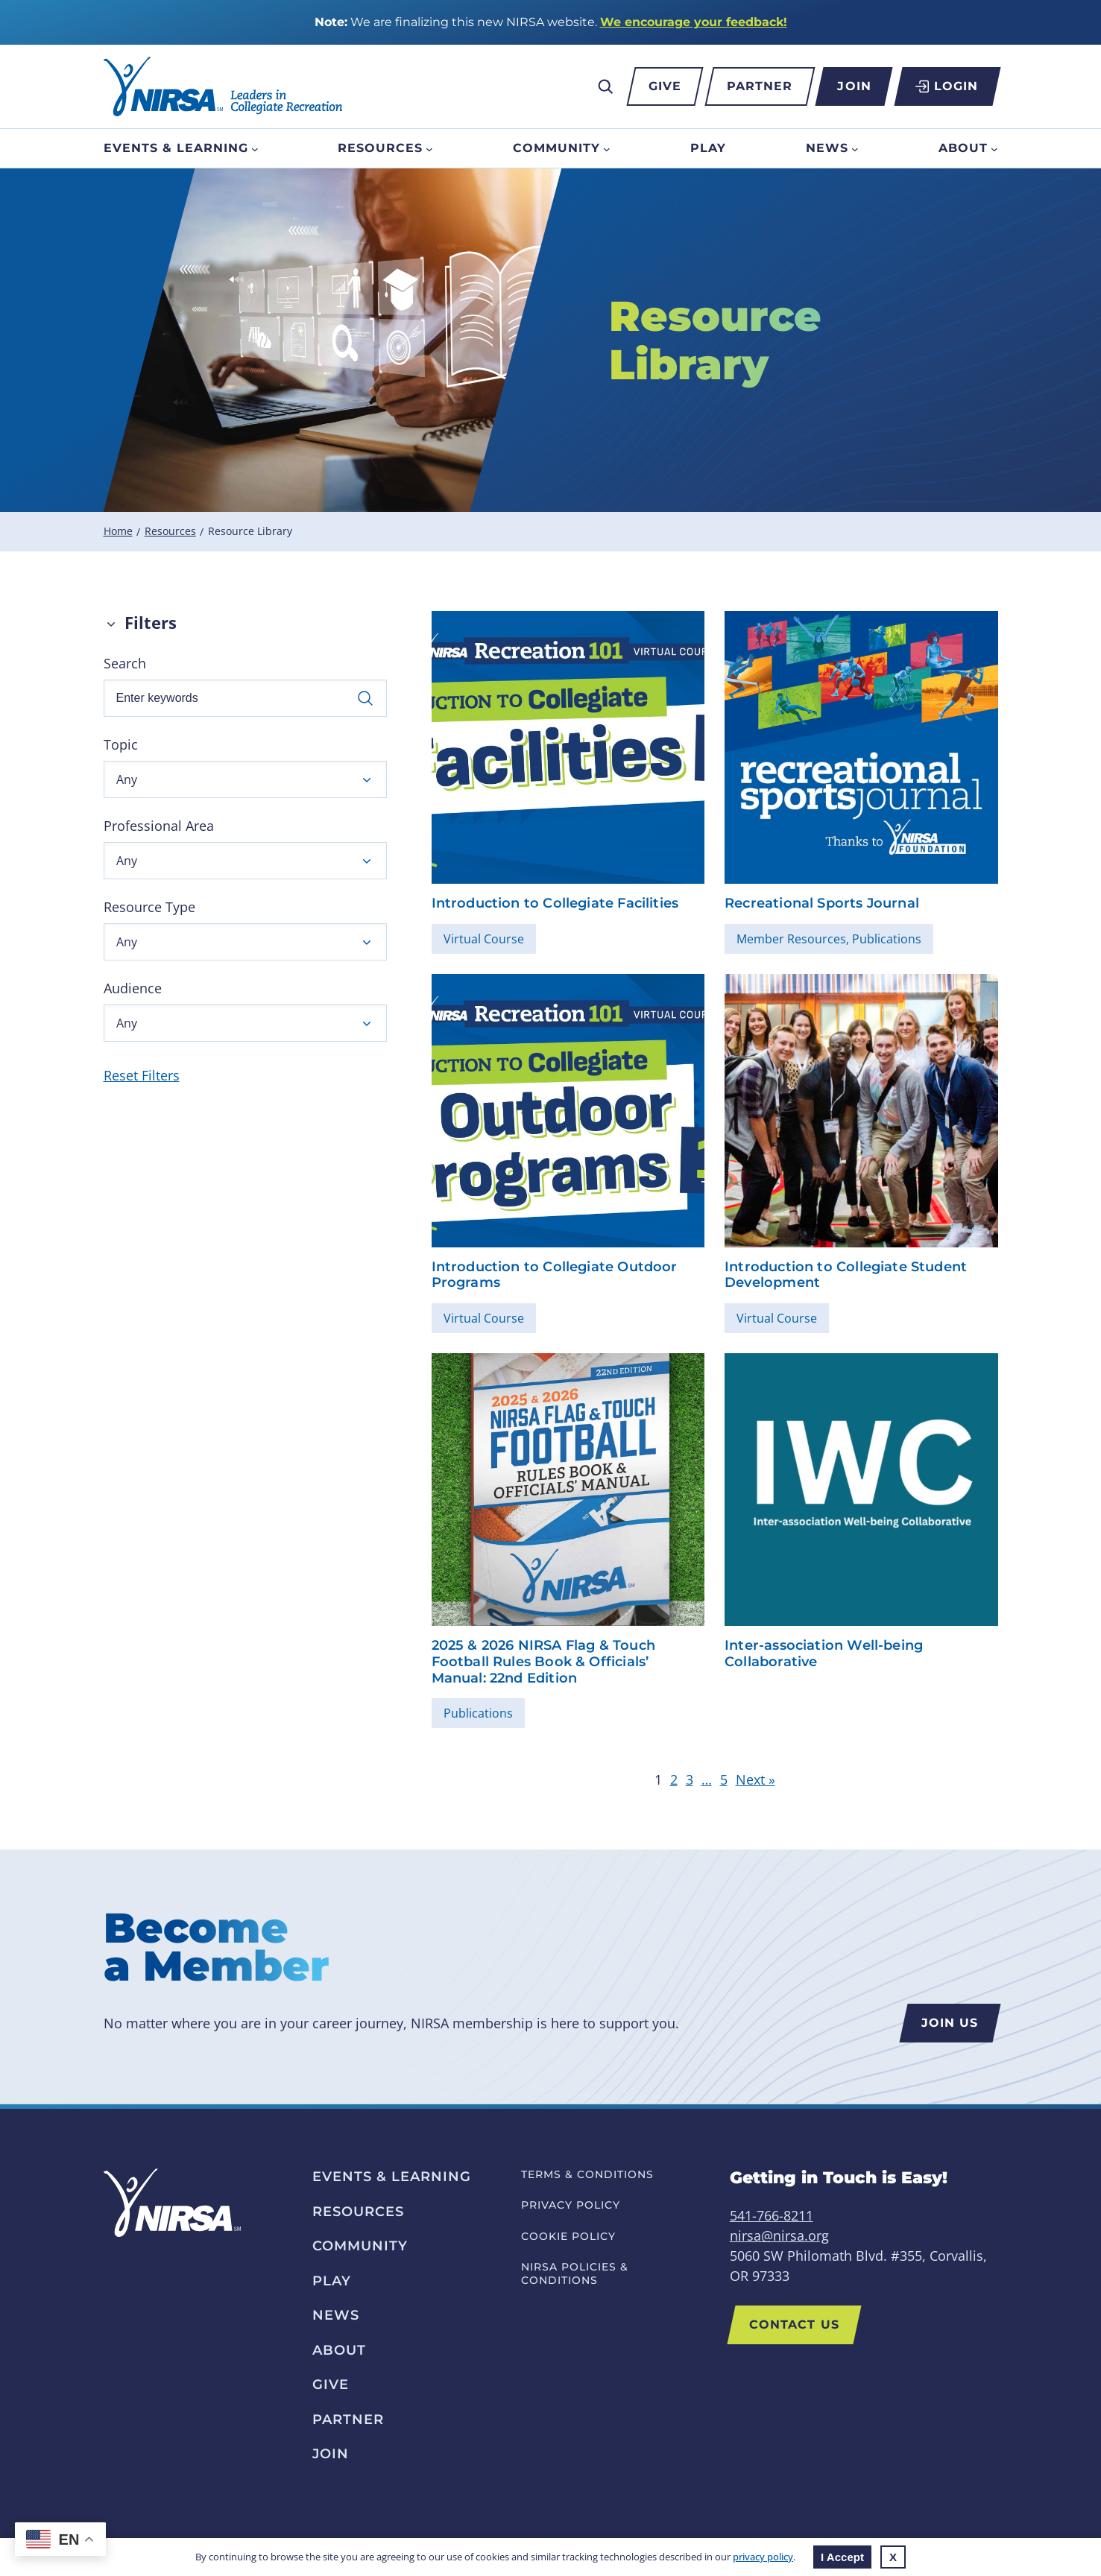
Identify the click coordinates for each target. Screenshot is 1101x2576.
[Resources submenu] (429, 148)
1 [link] (658, 1779)
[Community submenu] (607, 148)
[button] (245, 779)
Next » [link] (755, 1779)
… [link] (706, 1779)
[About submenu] (994, 148)
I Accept (842, 2557)
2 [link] (674, 1779)
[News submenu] (855, 148)
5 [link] (724, 1779)
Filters (150, 622)
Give (665, 86)
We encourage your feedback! (693, 22)
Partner (760, 86)
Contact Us (794, 2324)
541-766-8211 (771, 2215)
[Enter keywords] (245, 698)
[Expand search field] (605, 86)
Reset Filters (142, 1075)
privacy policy (763, 2556)
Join (854, 86)
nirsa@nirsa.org (779, 2235)
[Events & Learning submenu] (255, 148)
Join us (950, 2023)
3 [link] (689, 1779)
